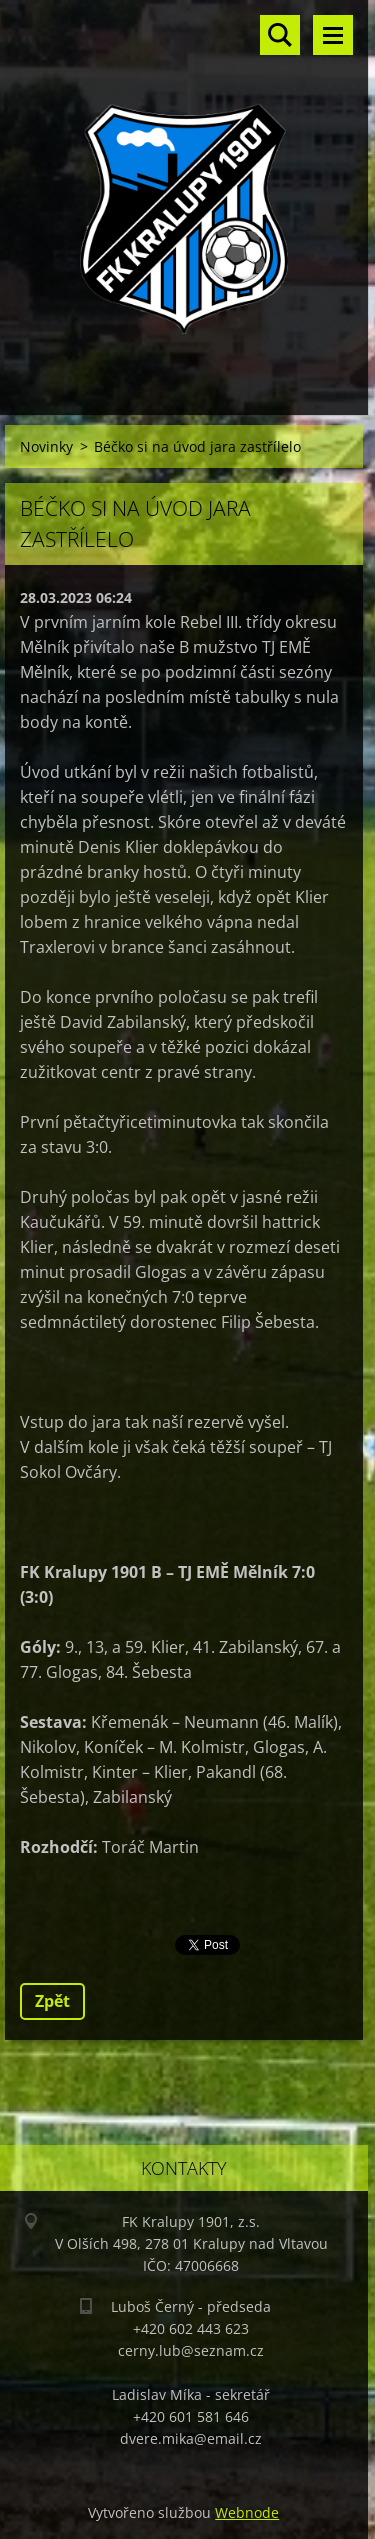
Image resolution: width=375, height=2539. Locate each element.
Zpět (52, 2001)
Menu (333, 35)
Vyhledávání (280, 35)
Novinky (46, 446)
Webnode (247, 2512)
